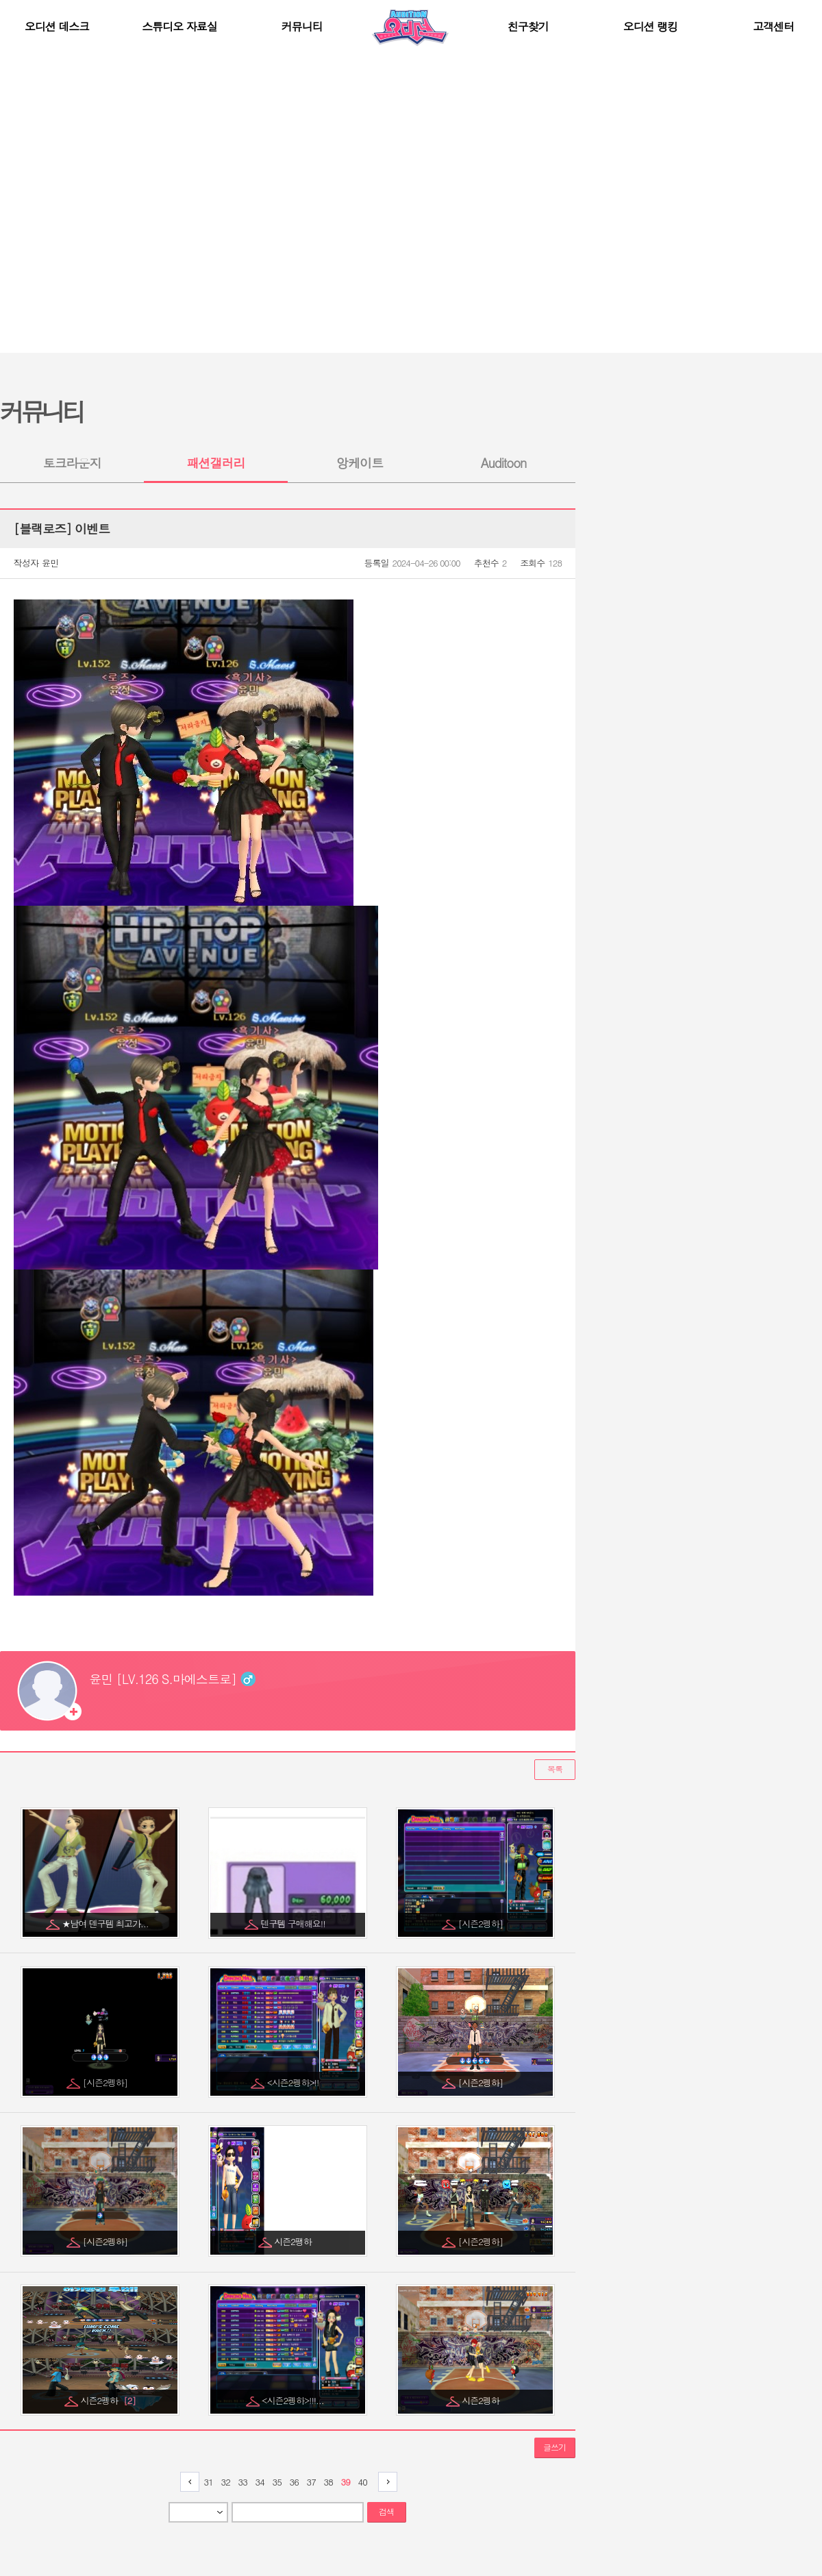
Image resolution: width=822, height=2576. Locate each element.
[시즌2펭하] (482, 1923)
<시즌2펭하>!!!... (294, 2400)
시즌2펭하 (108, 2400)
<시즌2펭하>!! (294, 2082)
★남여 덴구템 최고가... (106, 1923)
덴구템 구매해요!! (293, 1923)
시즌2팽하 (294, 2241)
